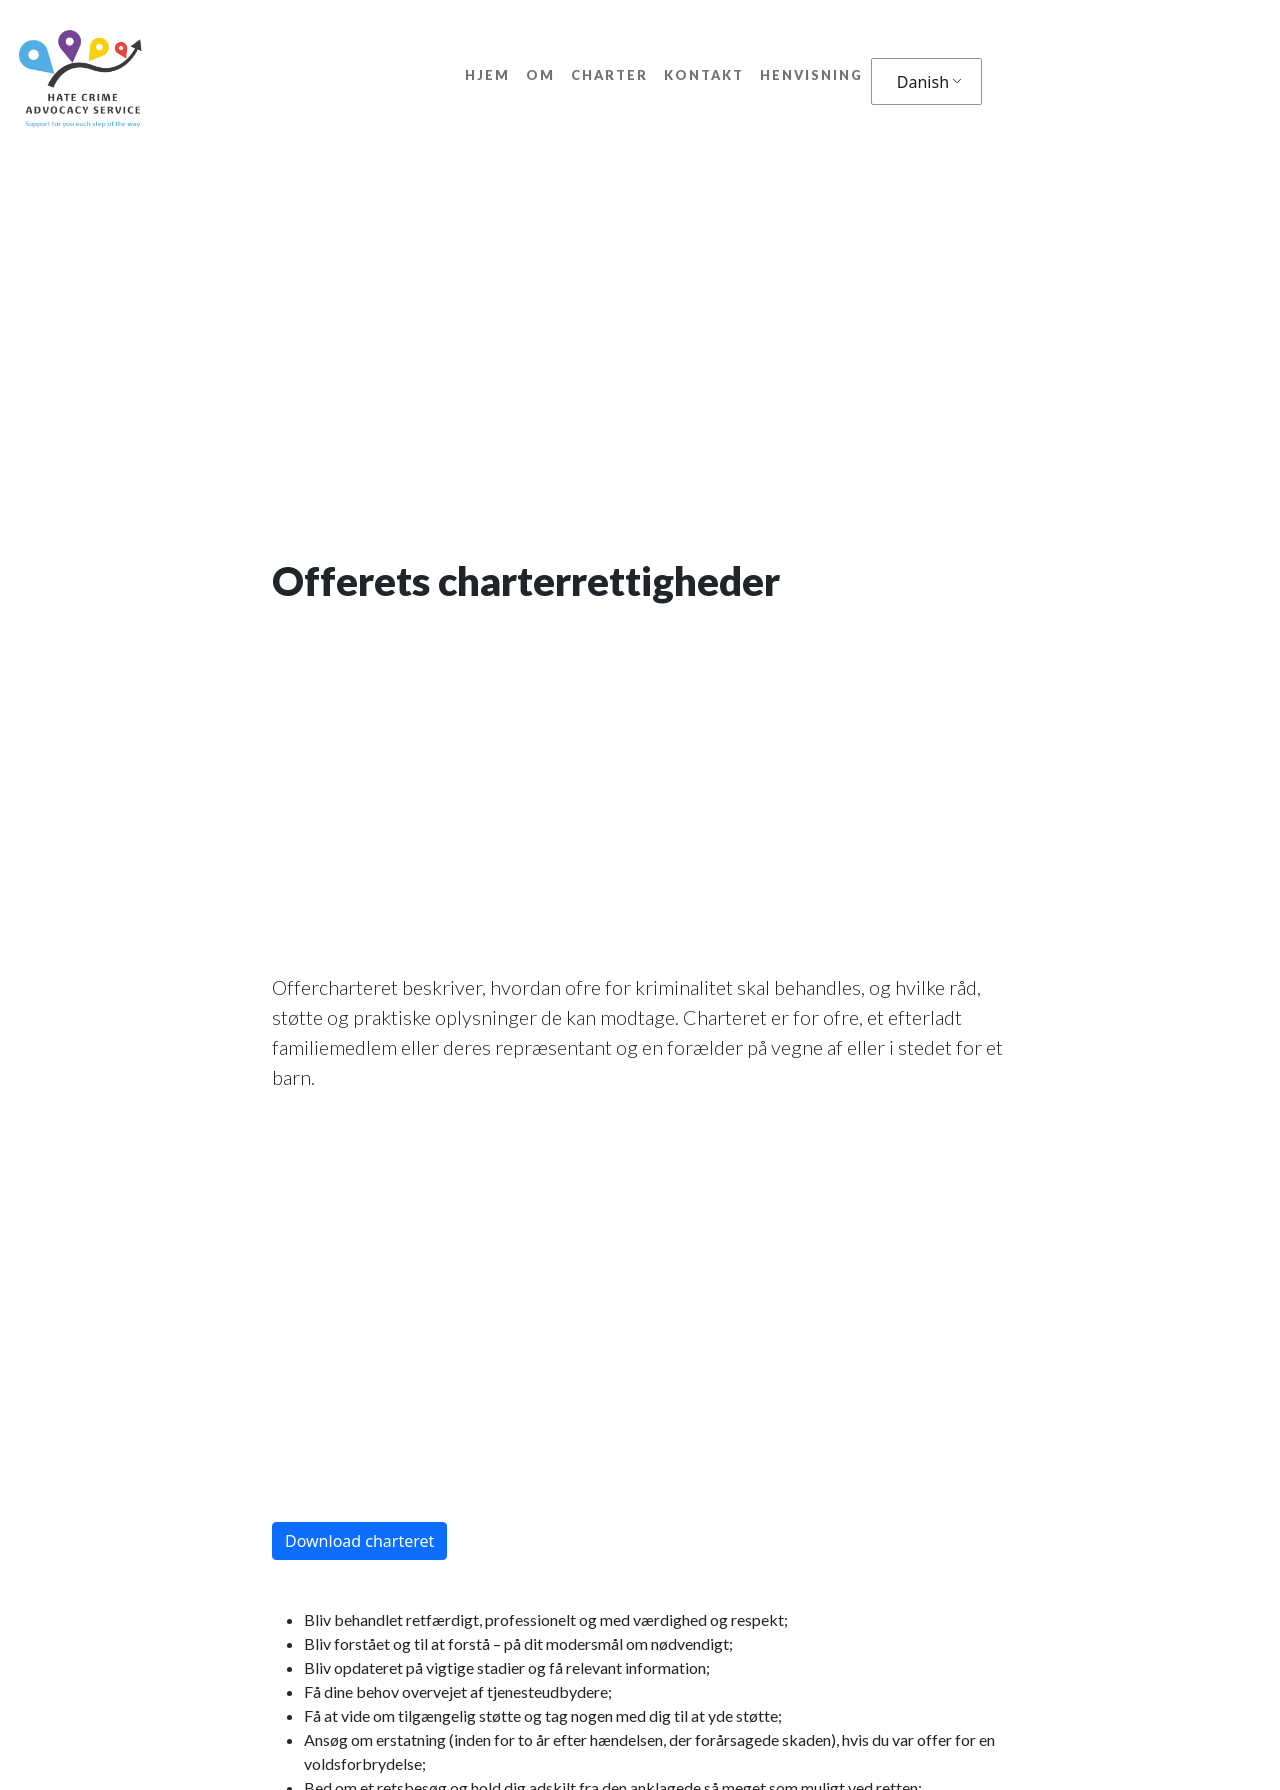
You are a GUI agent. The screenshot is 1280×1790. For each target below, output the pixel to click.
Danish (923, 82)
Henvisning (811, 75)
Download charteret (359, 1541)
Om (540, 75)
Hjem (487, 75)
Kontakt (704, 75)
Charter (609, 75)
